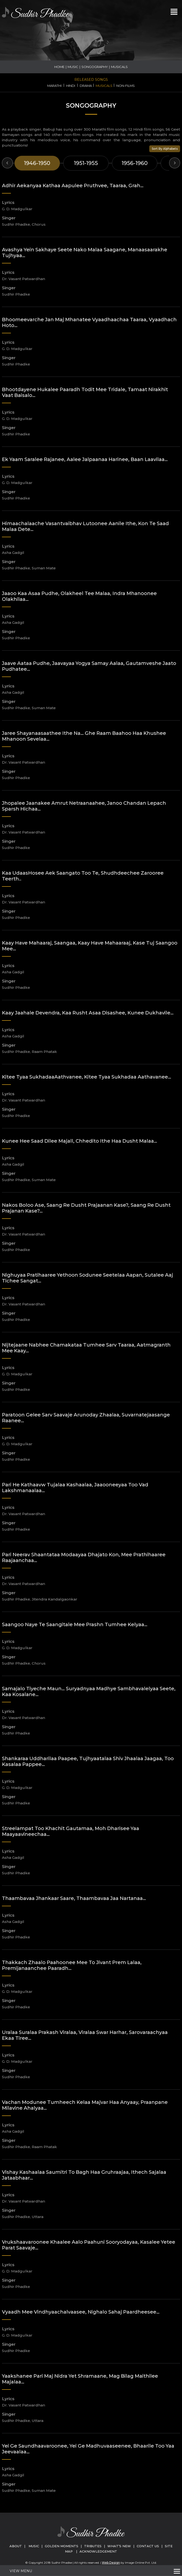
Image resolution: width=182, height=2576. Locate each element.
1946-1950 (37, 163)
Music (73, 67)
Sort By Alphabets (165, 148)
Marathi (54, 86)
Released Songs (91, 79)
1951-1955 (86, 163)
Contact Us (148, 2546)
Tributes (93, 2546)
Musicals (104, 86)
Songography (94, 67)
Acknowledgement (98, 2551)
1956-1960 (135, 163)
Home (59, 67)
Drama (86, 86)
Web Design (111, 2562)
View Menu (21, 2571)
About (15, 2546)
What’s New (119, 2546)
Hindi (70, 86)
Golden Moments (61, 2546)
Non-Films (125, 86)
